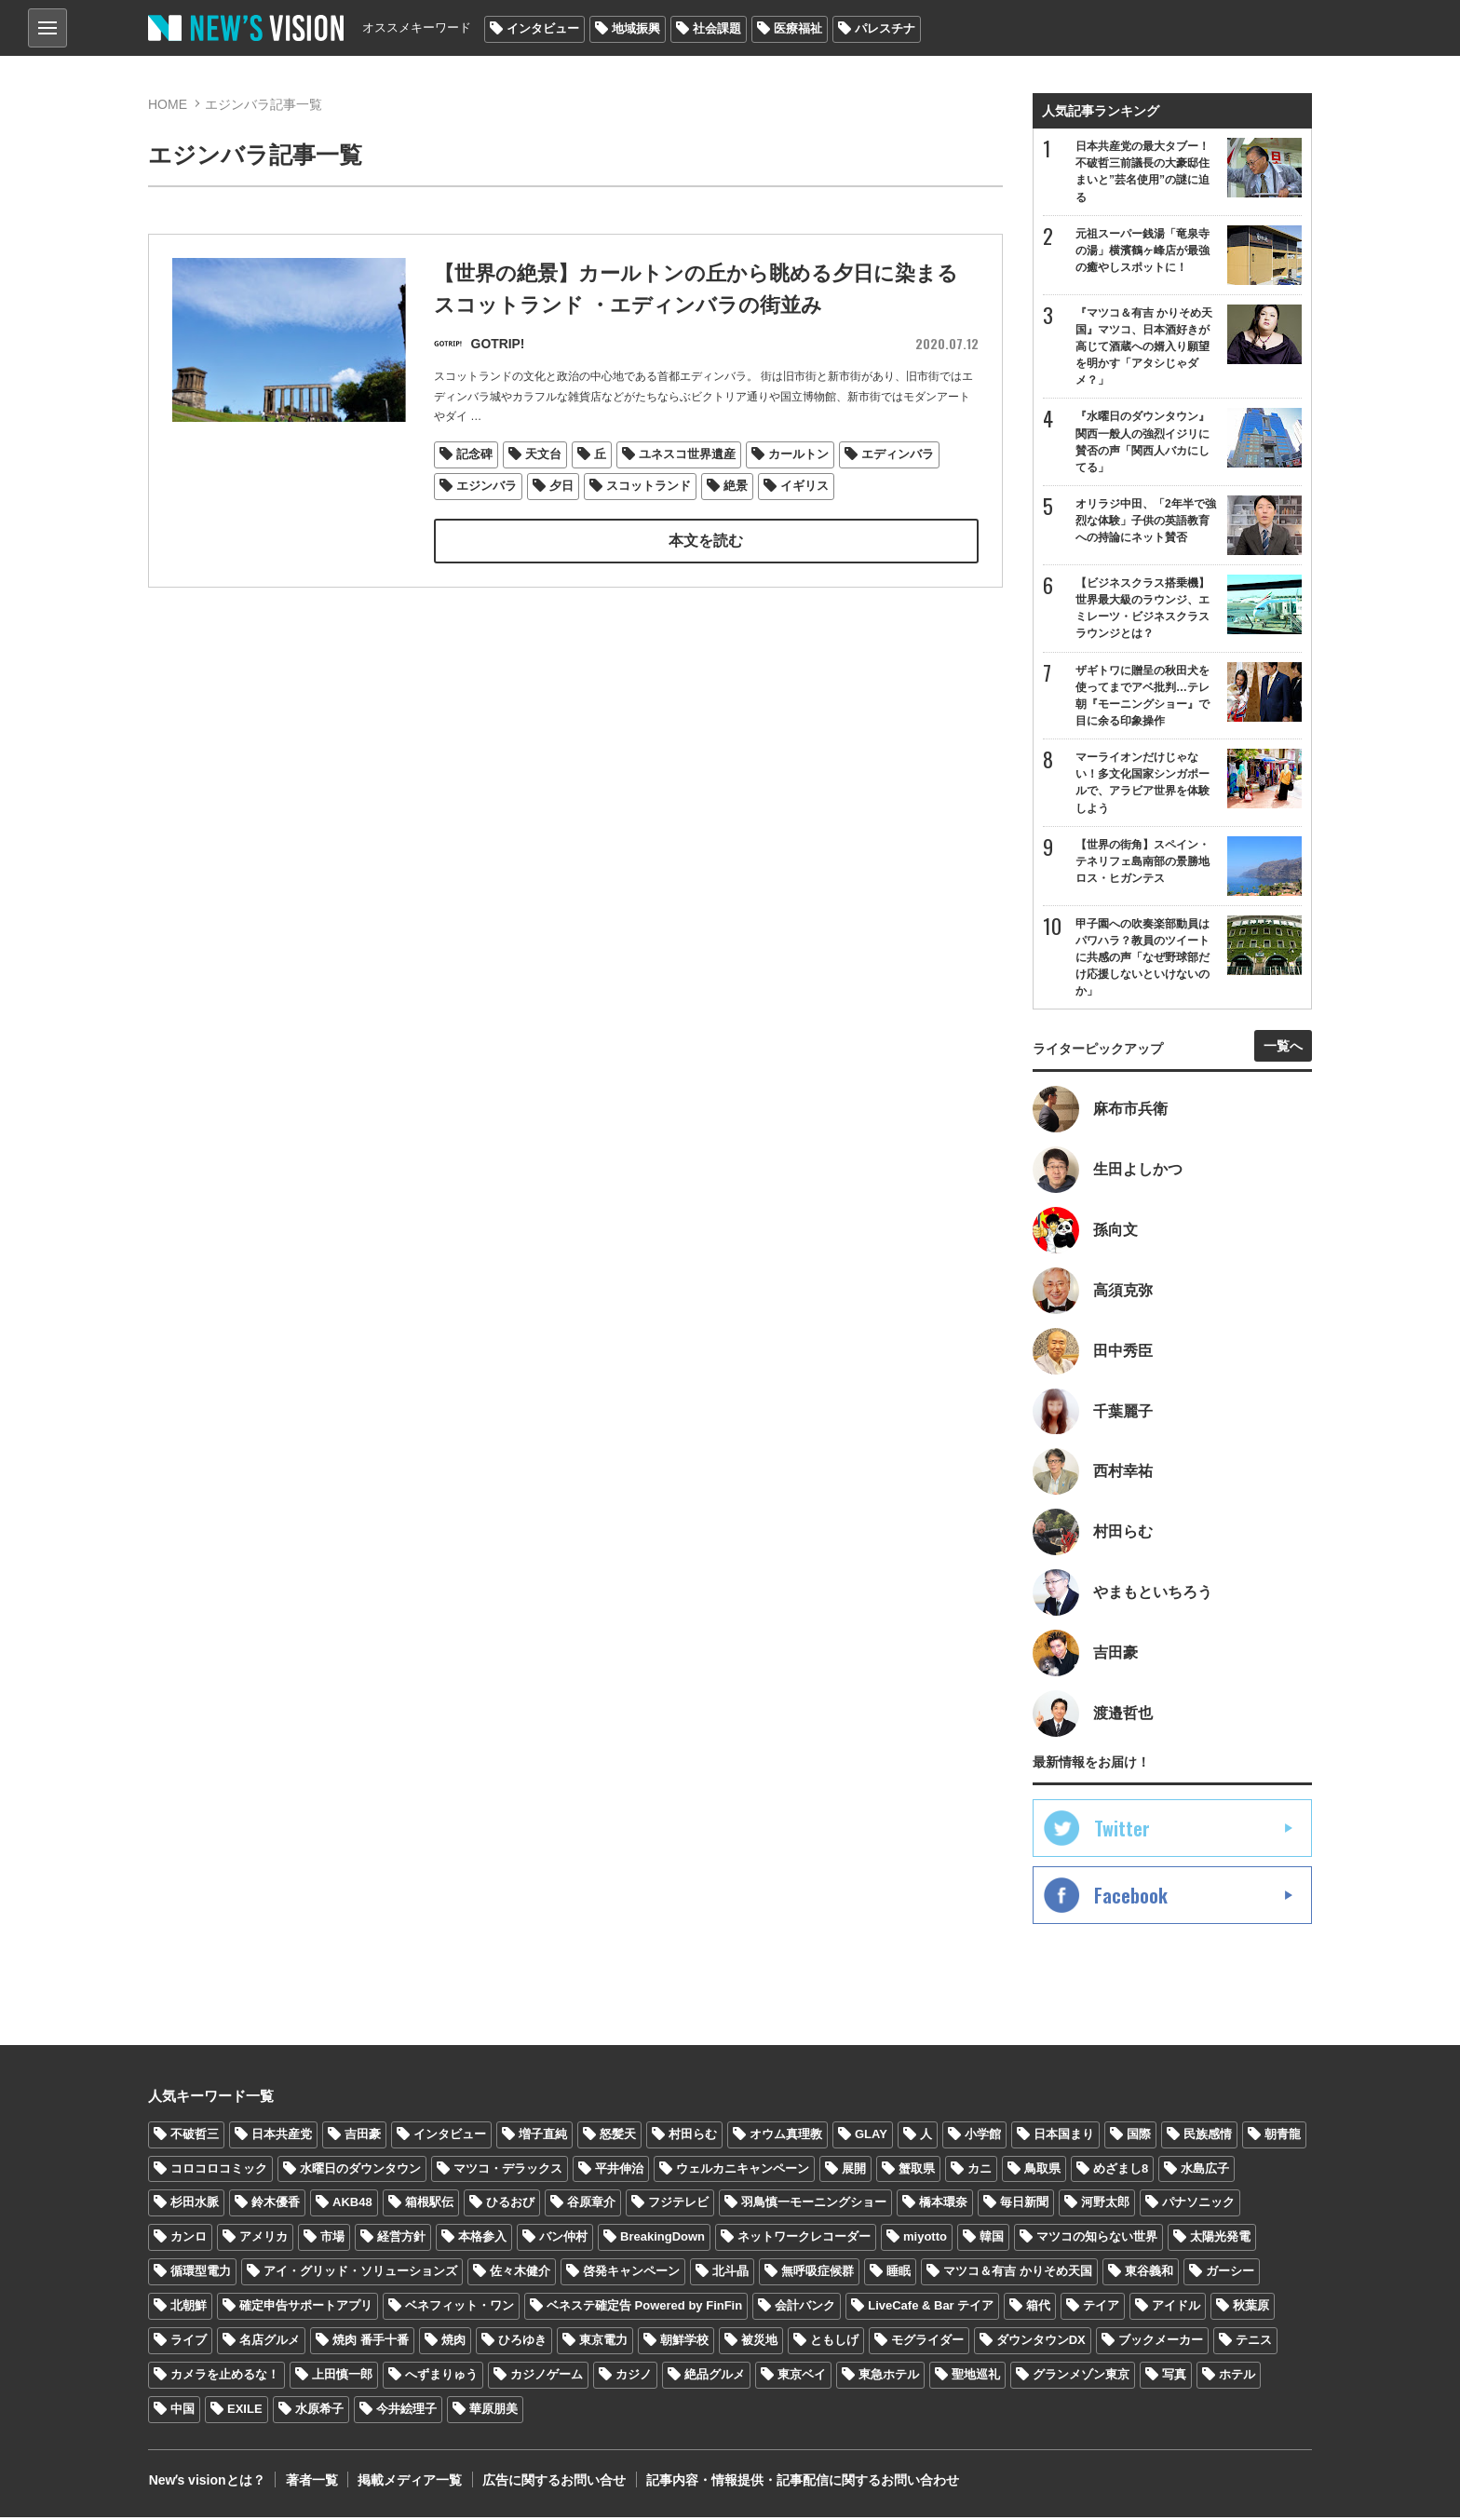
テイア (1101, 2308)
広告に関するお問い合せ (551, 2482)
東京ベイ (801, 2377)
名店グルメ (269, 2343)
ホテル (1237, 2377)
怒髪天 (618, 2137)
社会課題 (717, 28)
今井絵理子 (406, 2411)
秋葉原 (1251, 2308)
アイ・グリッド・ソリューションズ (360, 2274)
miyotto (925, 2239)
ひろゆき (522, 2343)
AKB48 (352, 2206)
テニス (1254, 2343)
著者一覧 (310, 2482)
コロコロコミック (218, 2171)
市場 (332, 2239)
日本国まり (1064, 2137)
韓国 (992, 2239)
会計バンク (805, 2308)
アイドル (1176, 2308)
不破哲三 (194, 2137)
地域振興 (636, 28)
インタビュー (543, 28)
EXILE (245, 2411)
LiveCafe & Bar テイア (931, 2308)
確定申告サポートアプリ (305, 2308)
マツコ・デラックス (507, 2171)
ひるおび (510, 2206)
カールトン (798, 454)
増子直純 (543, 2137)
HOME (167, 104)
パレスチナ (885, 28)
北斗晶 (730, 2274)
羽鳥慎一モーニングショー (813, 2206)
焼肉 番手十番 (370, 2343)
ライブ (188, 2343)
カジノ (633, 2377)
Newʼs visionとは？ (206, 2482)
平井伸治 (619, 2171)
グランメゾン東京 (1081, 2377)
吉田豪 (363, 2137)
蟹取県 (917, 2171)
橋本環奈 (943, 2206)
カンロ (188, 2239)
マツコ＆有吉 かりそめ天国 (1017, 2274)
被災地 (759, 2343)
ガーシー (1230, 2274)
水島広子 (1205, 2171)
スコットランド (648, 485)
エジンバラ (486, 485)
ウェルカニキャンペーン (742, 2171)
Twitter (1122, 1831)
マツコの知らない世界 (1096, 2239)
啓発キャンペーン (631, 2274)
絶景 (735, 485)
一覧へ (1283, 1047)
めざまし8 (1120, 2171)
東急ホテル (888, 2377)
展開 (854, 2171)
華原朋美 (493, 2411)
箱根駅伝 (429, 2206)
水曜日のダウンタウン (360, 2171)
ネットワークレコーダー (804, 2239)
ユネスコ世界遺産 (687, 454)
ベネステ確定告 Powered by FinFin (644, 2308)
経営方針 (401, 2239)
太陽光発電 (1220, 2239)
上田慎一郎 (342, 2377)
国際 (1139, 2137)
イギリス (804, 485)
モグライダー (927, 2343)
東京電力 (603, 2343)
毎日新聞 (1024, 2206)
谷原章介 (591, 2206)
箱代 (1038, 2308)
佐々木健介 (520, 2274)
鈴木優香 (275, 2206)
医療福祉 (798, 28)
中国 (182, 2411)
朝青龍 (1282, 2137)
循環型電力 (200, 2274)
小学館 (983, 2137)
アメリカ (263, 2239)
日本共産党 (281, 2137)
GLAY (871, 2137)
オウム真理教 (786, 2137)
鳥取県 (1042, 2171)
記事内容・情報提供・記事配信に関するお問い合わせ (798, 2482)
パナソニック (1198, 2206)
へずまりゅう (441, 2377)
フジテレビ (678, 2206)
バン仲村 (563, 2239)
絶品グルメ (714, 2377)
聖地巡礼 (976, 2377)
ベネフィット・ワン (459, 2308)
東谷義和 (1149, 2274)
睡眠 (898, 2274)
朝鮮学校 (684, 2343)
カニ (979, 2171)
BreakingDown (662, 2239)
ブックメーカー (1160, 2343)
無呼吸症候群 (817, 2274)
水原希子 (319, 2411)
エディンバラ (897, 454)
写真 (1174, 2377)
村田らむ (693, 2137)
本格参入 (482, 2239)
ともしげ (834, 2343)
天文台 (543, 454)
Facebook (1131, 1898)
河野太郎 (1105, 2206)
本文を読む (706, 540)
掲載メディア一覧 (408, 2482)
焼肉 (453, 2343)
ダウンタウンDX (1041, 2343)
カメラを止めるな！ (224, 2377)
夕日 (561, 485)
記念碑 (474, 454)
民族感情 (1207, 2137)
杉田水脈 (194, 2206)
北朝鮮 (188, 2308)
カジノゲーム (546, 2377)
